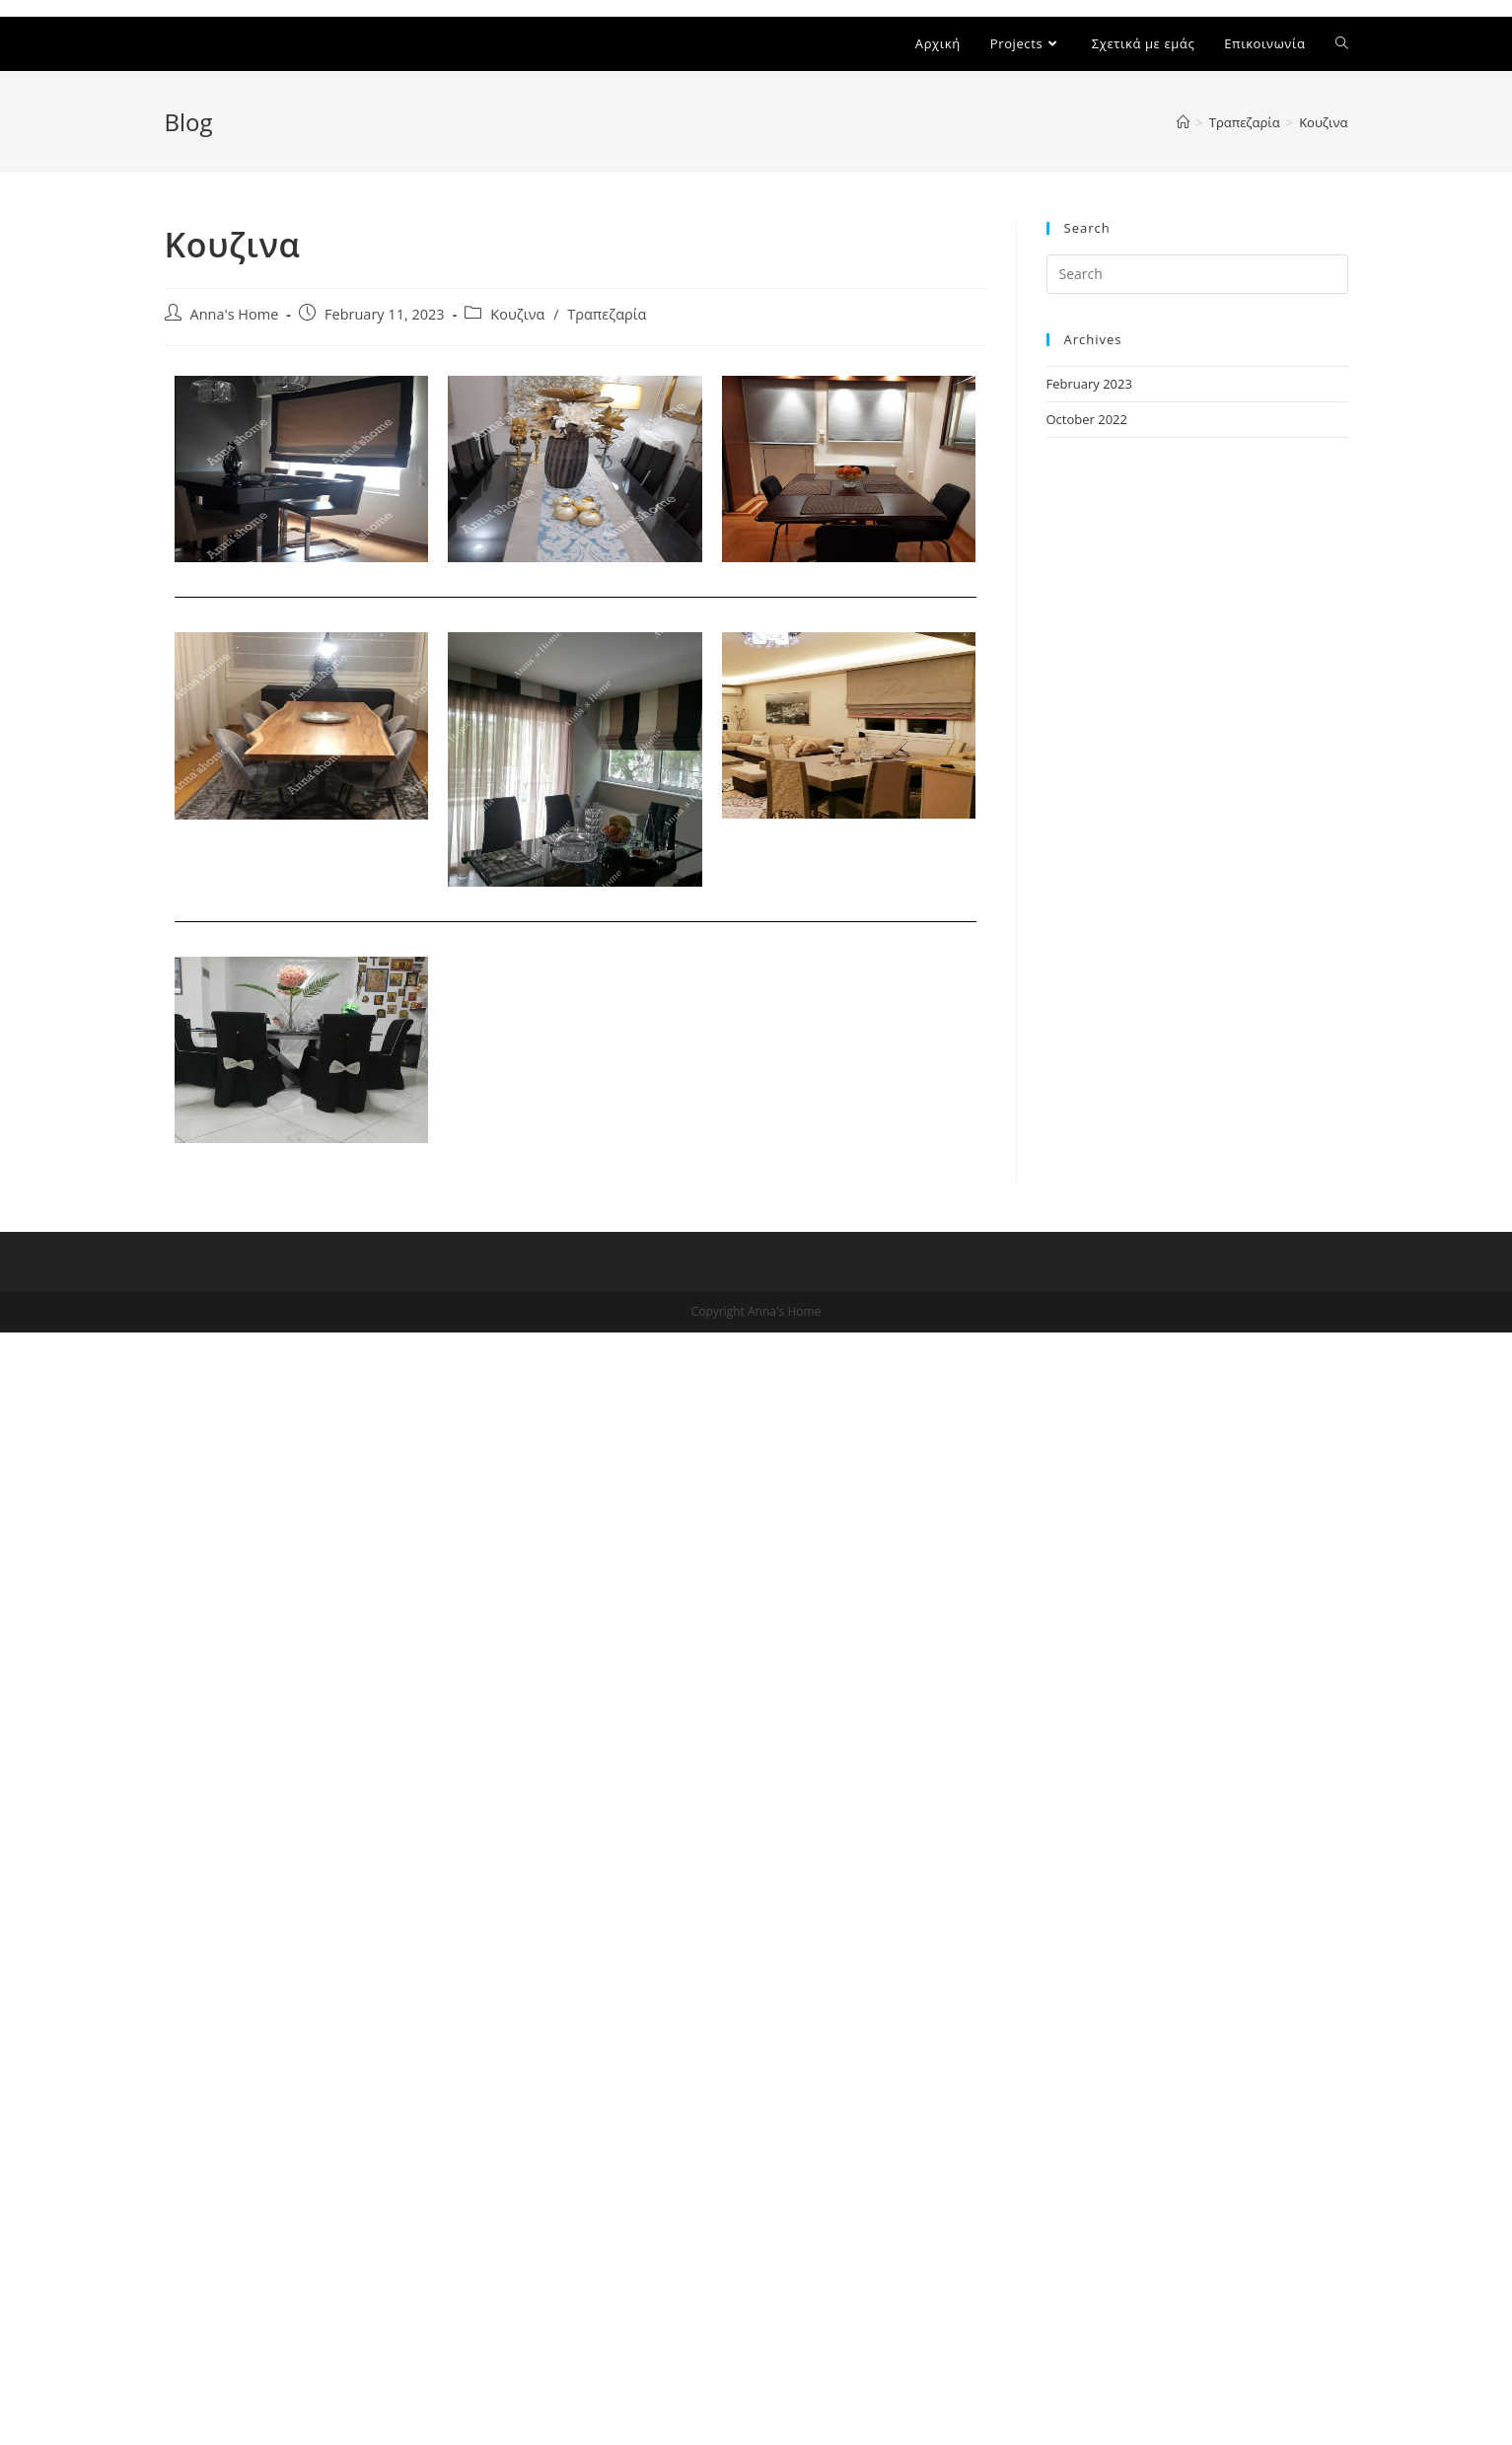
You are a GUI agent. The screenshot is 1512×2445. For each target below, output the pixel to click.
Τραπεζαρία (606, 314)
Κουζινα (517, 314)
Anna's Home (234, 314)
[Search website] (1342, 44)
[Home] (1183, 122)
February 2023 (1089, 384)
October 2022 (1086, 419)
